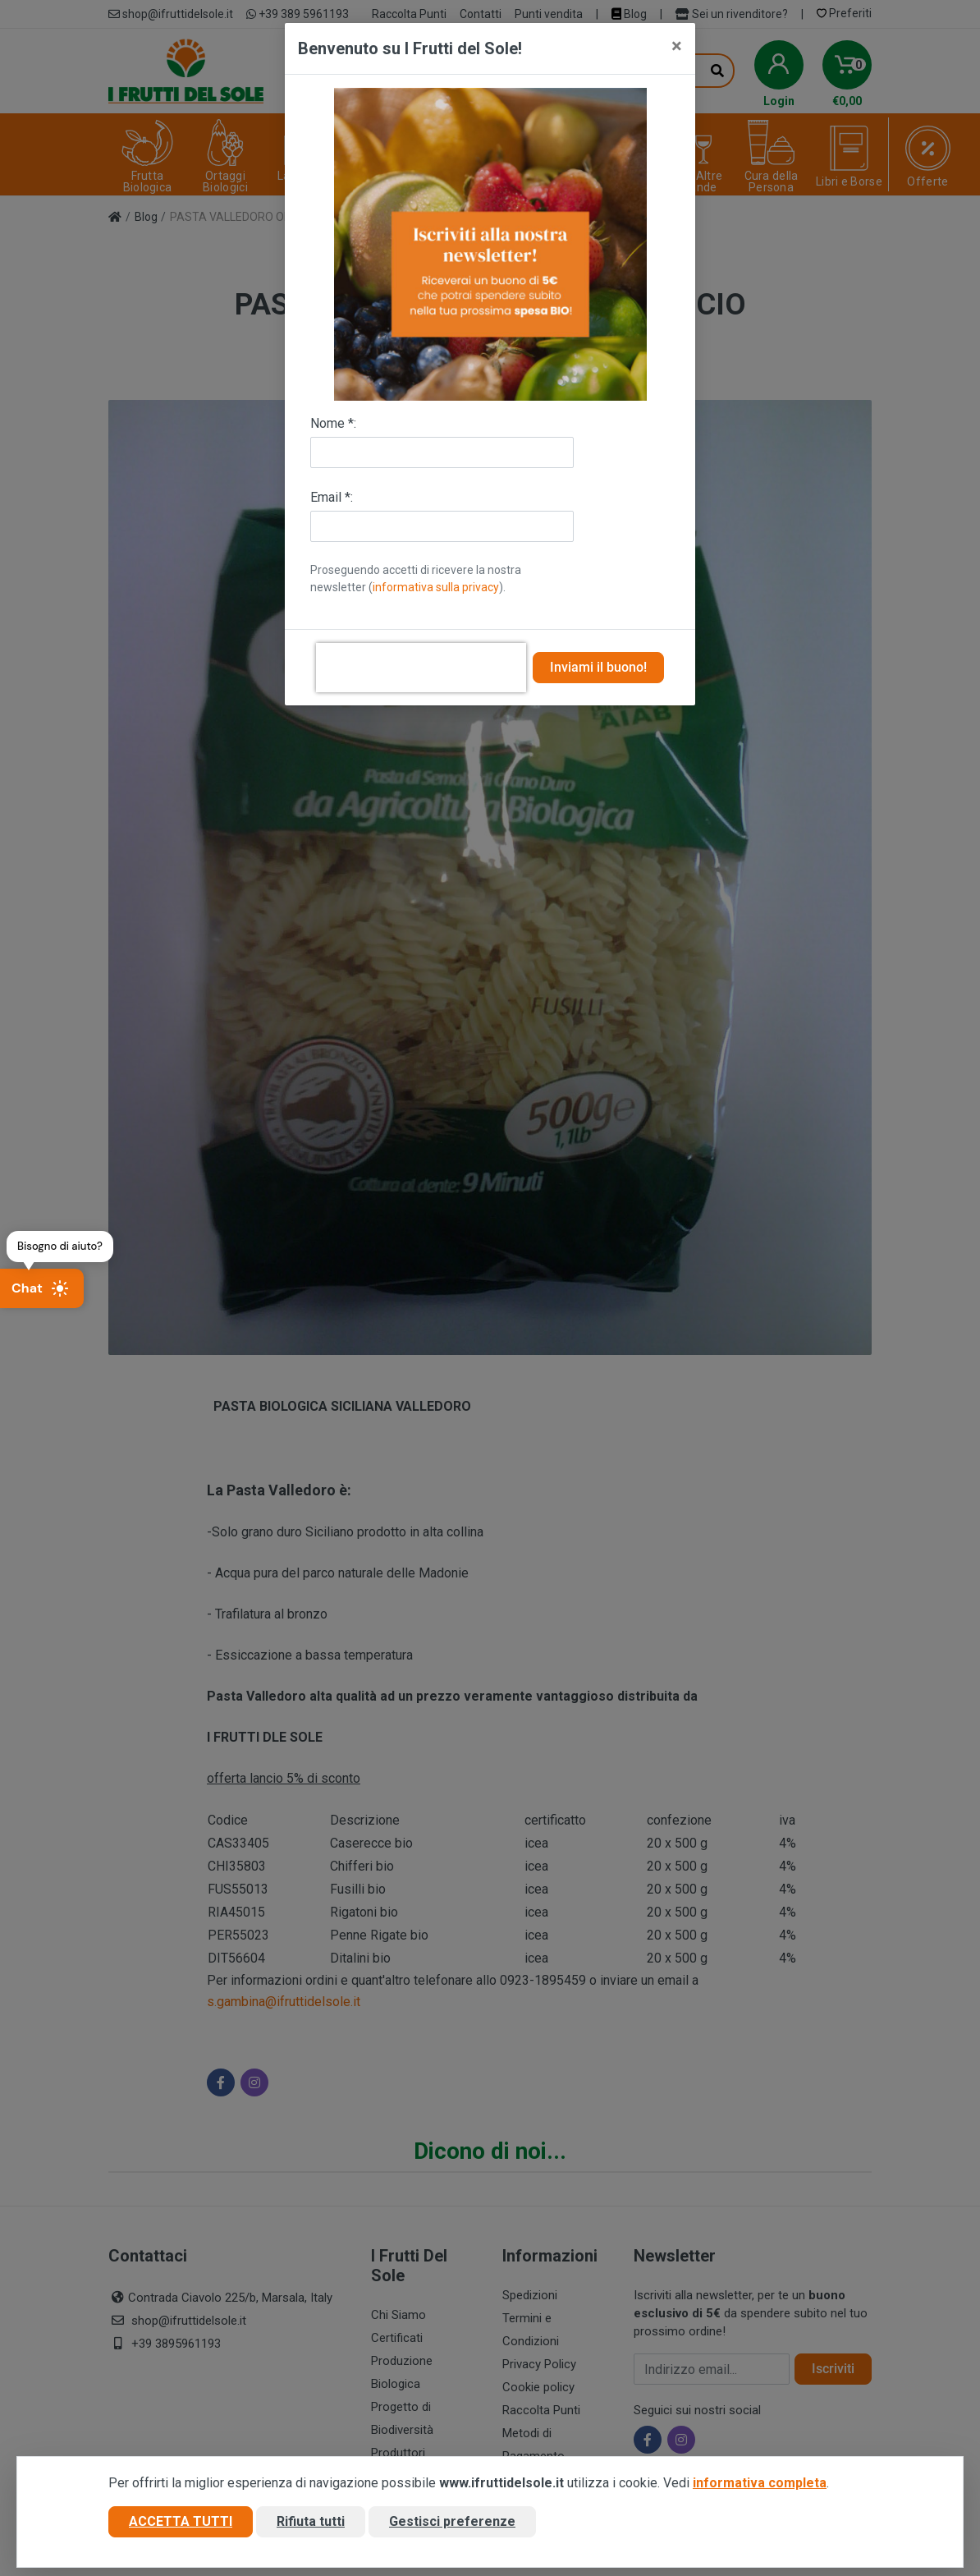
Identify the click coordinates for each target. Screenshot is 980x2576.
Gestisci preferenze (452, 2521)
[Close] (676, 46)
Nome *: (333, 423)
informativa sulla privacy (436, 587)
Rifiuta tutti (311, 2521)
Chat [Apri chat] (40, 1288)
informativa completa (760, 2483)
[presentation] (421, 667)
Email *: (331, 497)
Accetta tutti (180, 2521)
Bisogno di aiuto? (60, 1246)
